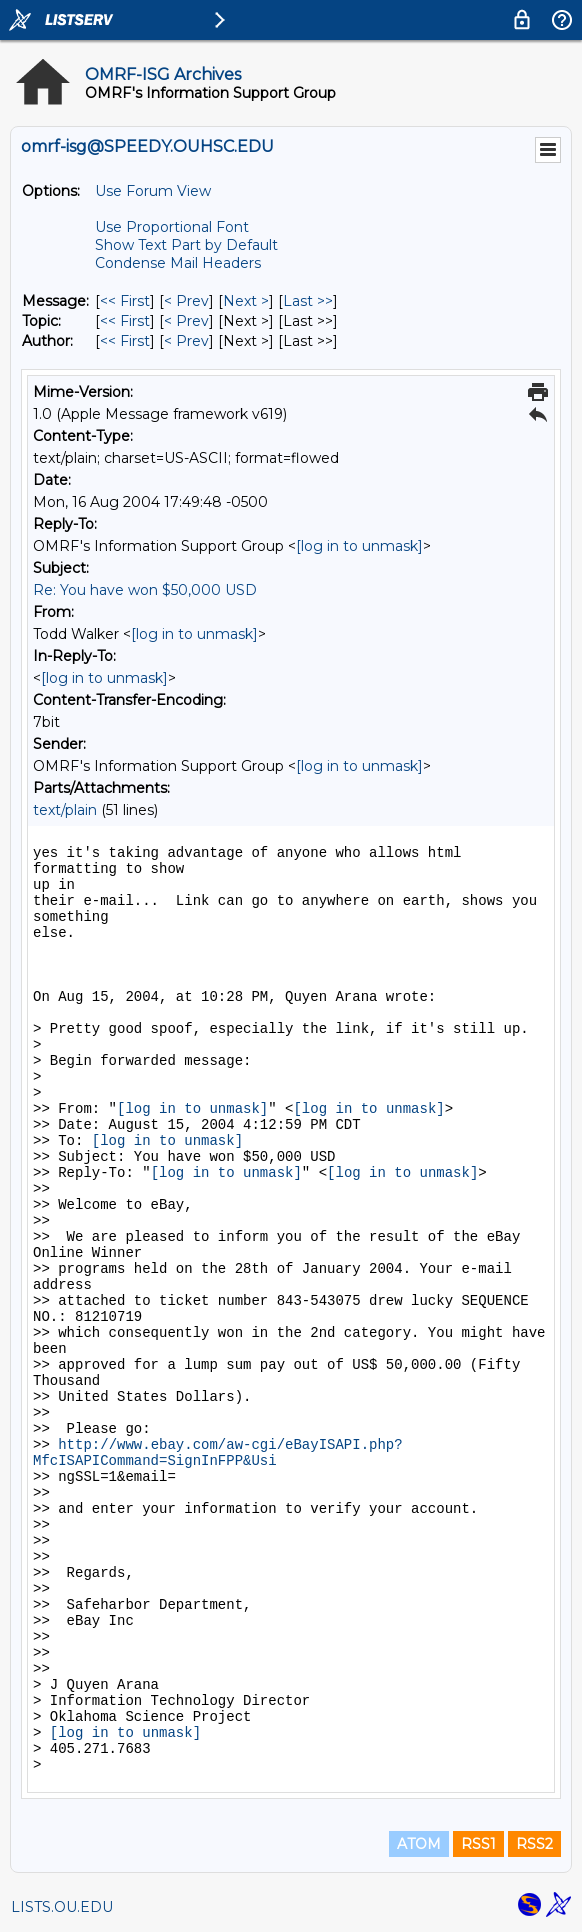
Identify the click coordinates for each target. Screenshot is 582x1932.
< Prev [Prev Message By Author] (186, 341)
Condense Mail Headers (178, 263)
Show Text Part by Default (186, 245)
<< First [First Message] (125, 301)
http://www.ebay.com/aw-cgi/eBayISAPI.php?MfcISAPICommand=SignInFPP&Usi (218, 1453)
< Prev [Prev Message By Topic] (186, 321)
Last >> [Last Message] (308, 301)
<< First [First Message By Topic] (125, 321)
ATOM (419, 1844)
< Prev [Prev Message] (186, 301)
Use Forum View (153, 191)
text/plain (65, 810)
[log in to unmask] (359, 546)
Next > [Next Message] (246, 301)
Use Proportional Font (172, 227)
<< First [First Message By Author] (125, 341)
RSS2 (534, 1844)
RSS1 (478, 1844)
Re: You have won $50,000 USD (145, 590)
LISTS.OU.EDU (62, 1907)
